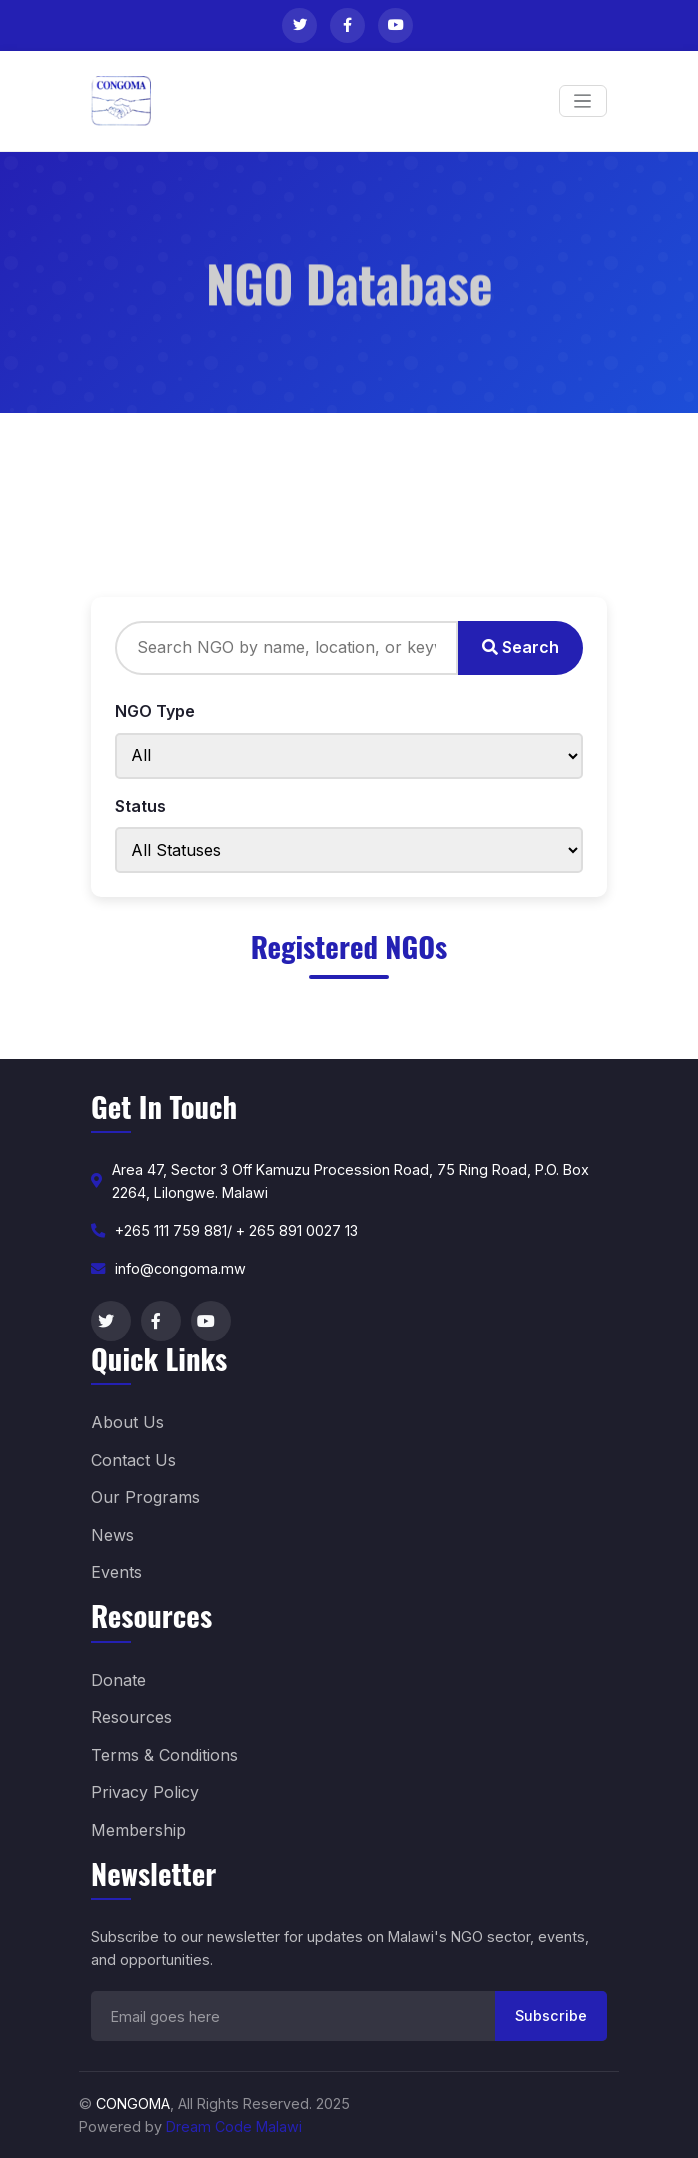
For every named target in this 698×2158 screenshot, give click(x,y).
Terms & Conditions (164, 1755)
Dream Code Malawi (234, 2126)
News (112, 1535)
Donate (118, 1680)
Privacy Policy (145, 1792)
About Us (127, 1422)
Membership (138, 1830)
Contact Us (133, 1460)
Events (116, 1572)
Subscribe (551, 2015)
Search (520, 647)
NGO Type (155, 711)
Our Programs (145, 1497)
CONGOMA (133, 2103)
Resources (131, 1717)
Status (140, 806)
